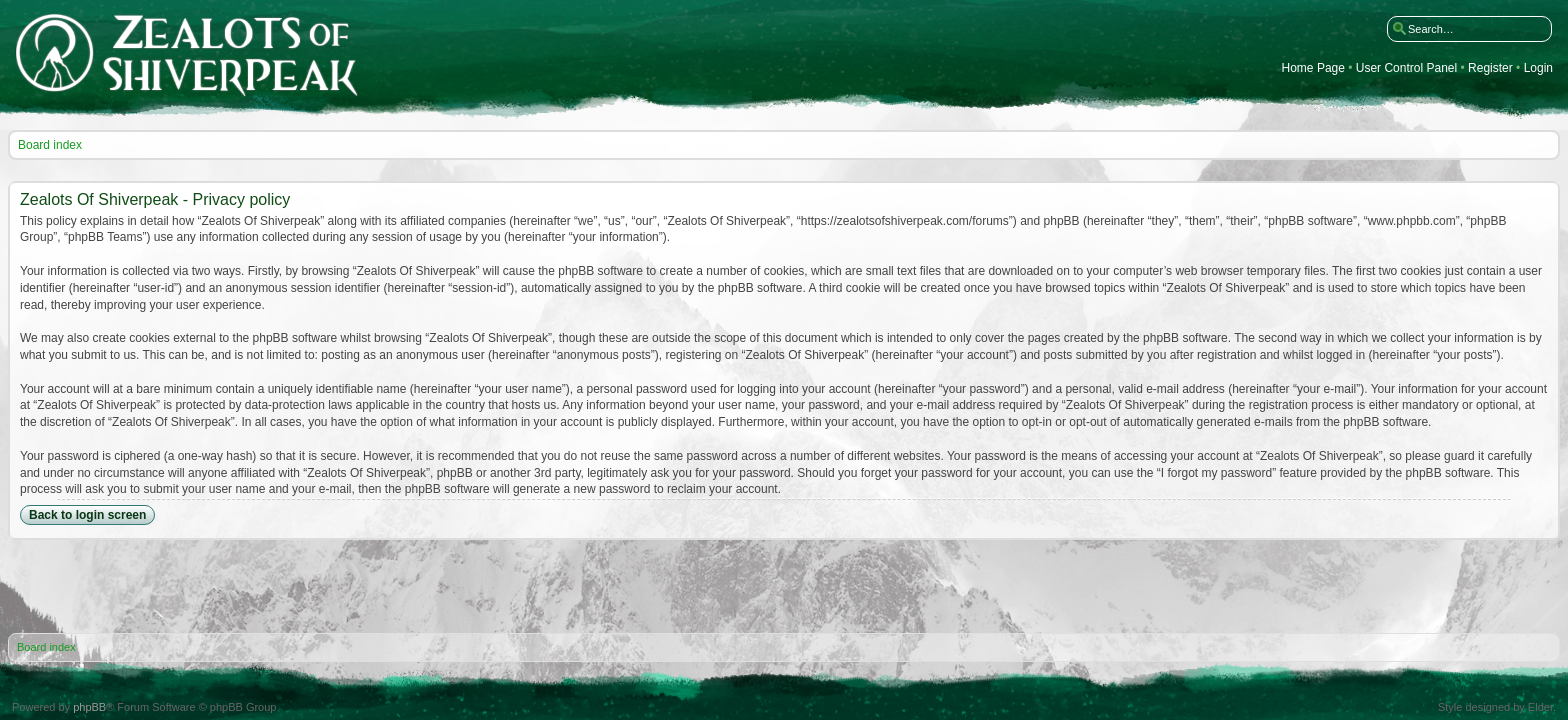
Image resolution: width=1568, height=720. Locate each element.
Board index (50, 145)
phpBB (89, 707)
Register (1490, 68)
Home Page (1313, 68)
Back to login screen (87, 515)
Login (1538, 68)
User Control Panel (1406, 68)
